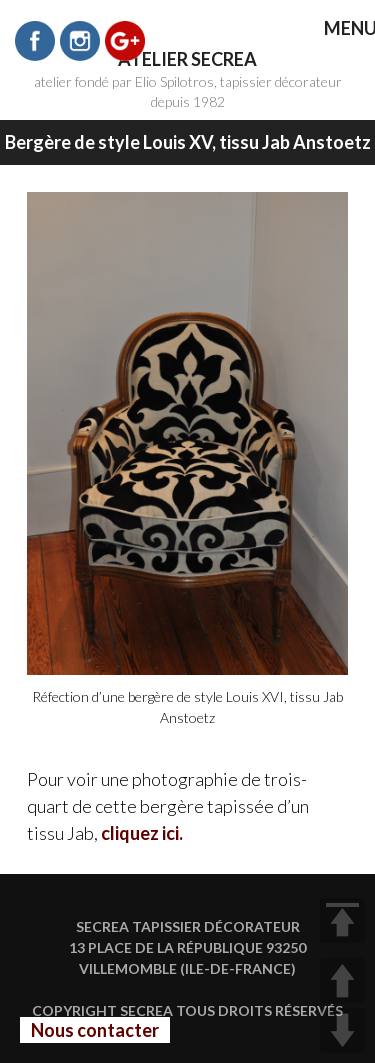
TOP (342, 920)
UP (342, 980)
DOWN (342, 1030)
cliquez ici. (142, 833)
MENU (336, 29)
